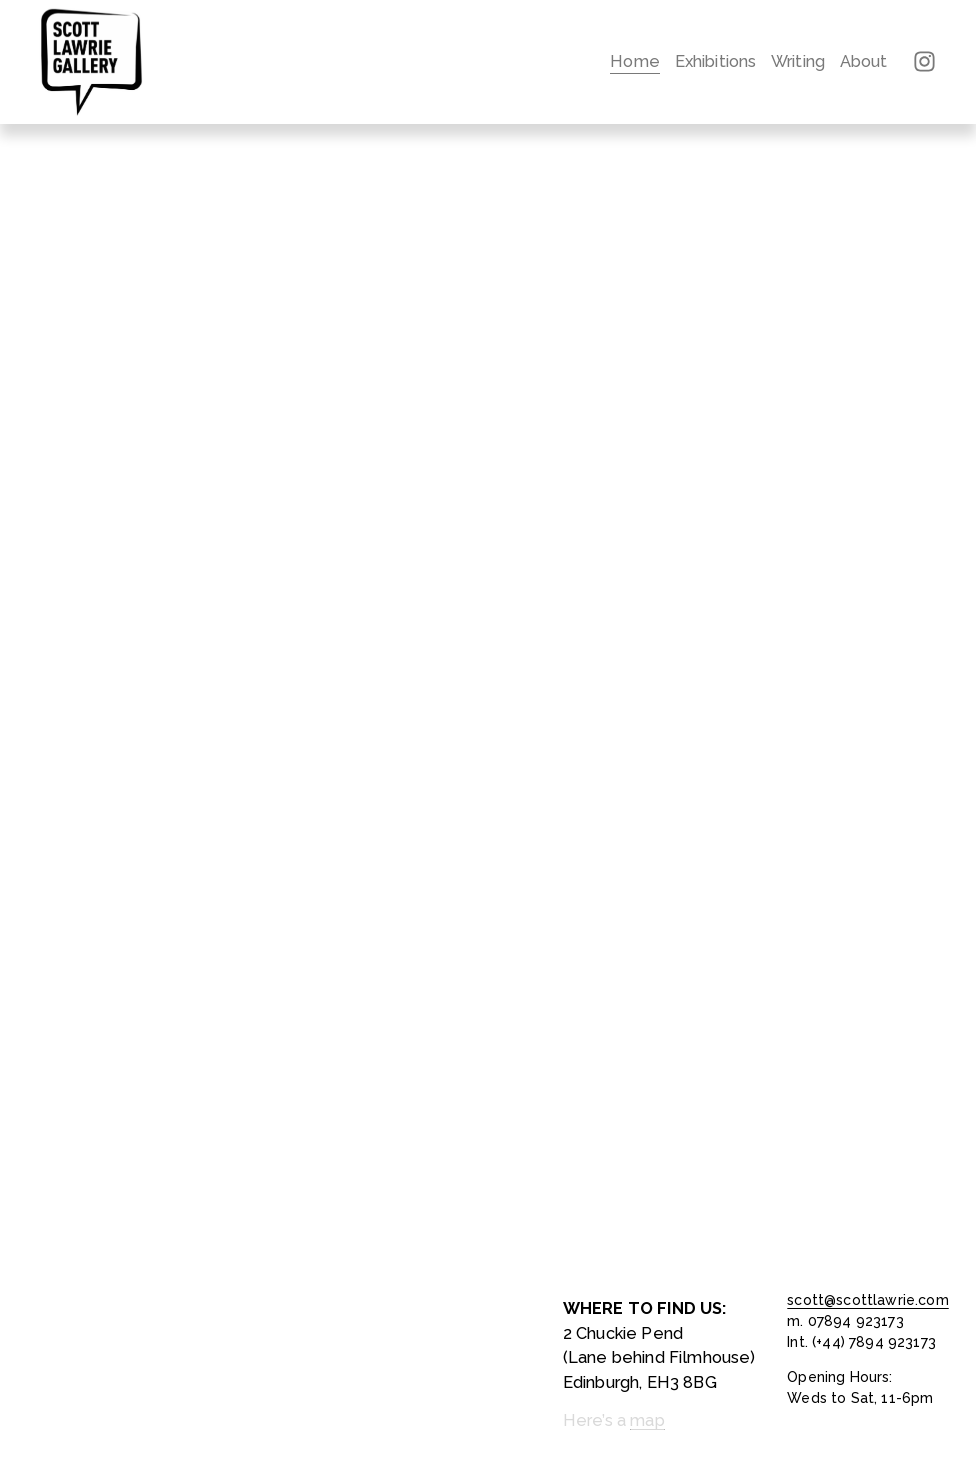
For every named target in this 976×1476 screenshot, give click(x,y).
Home (635, 61)
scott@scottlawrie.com (867, 1300)
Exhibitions (716, 61)
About (864, 61)
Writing (798, 61)
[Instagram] (924, 61)
